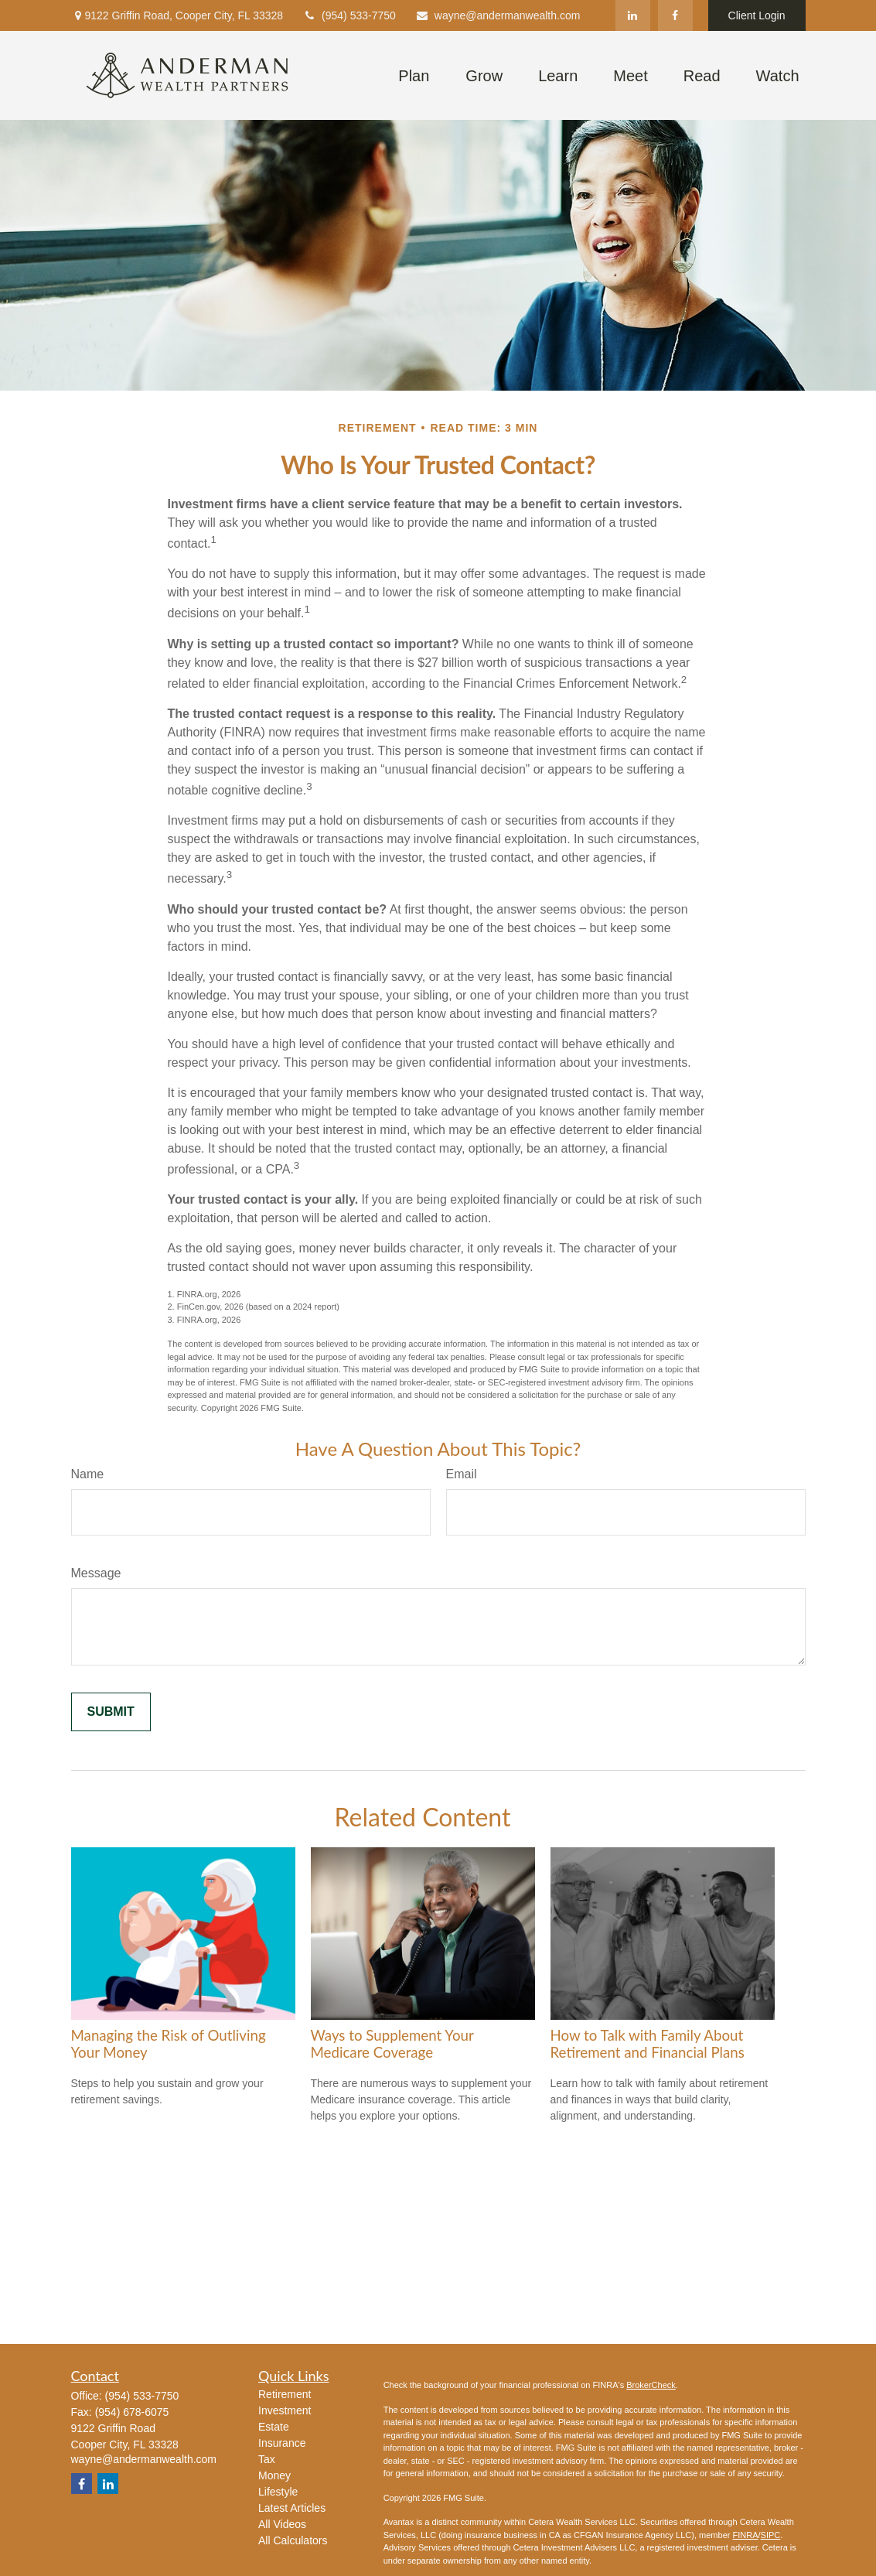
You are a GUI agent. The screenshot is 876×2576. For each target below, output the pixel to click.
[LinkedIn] (632, 15)
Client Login (757, 15)
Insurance (281, 2443)
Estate (273, 2427)
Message (96, 1573)
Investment (284, 2410)
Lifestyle (278, 2491)
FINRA (745, 2535)
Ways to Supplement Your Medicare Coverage (392, 2044)
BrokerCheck (651, 2385)
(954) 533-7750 (349, 15)
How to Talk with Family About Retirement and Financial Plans (647, 2044)
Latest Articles (292, 2508)
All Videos (282, 2524)
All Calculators (292, 2540)
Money (274, 2475)
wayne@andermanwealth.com (498, 15)
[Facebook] (675, 15)
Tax (266, 2459)
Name (87, 1474)
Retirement (284, 2394)
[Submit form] (111, 1712)
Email (461, 1474)
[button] (413, 75)
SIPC (771, 2535)
